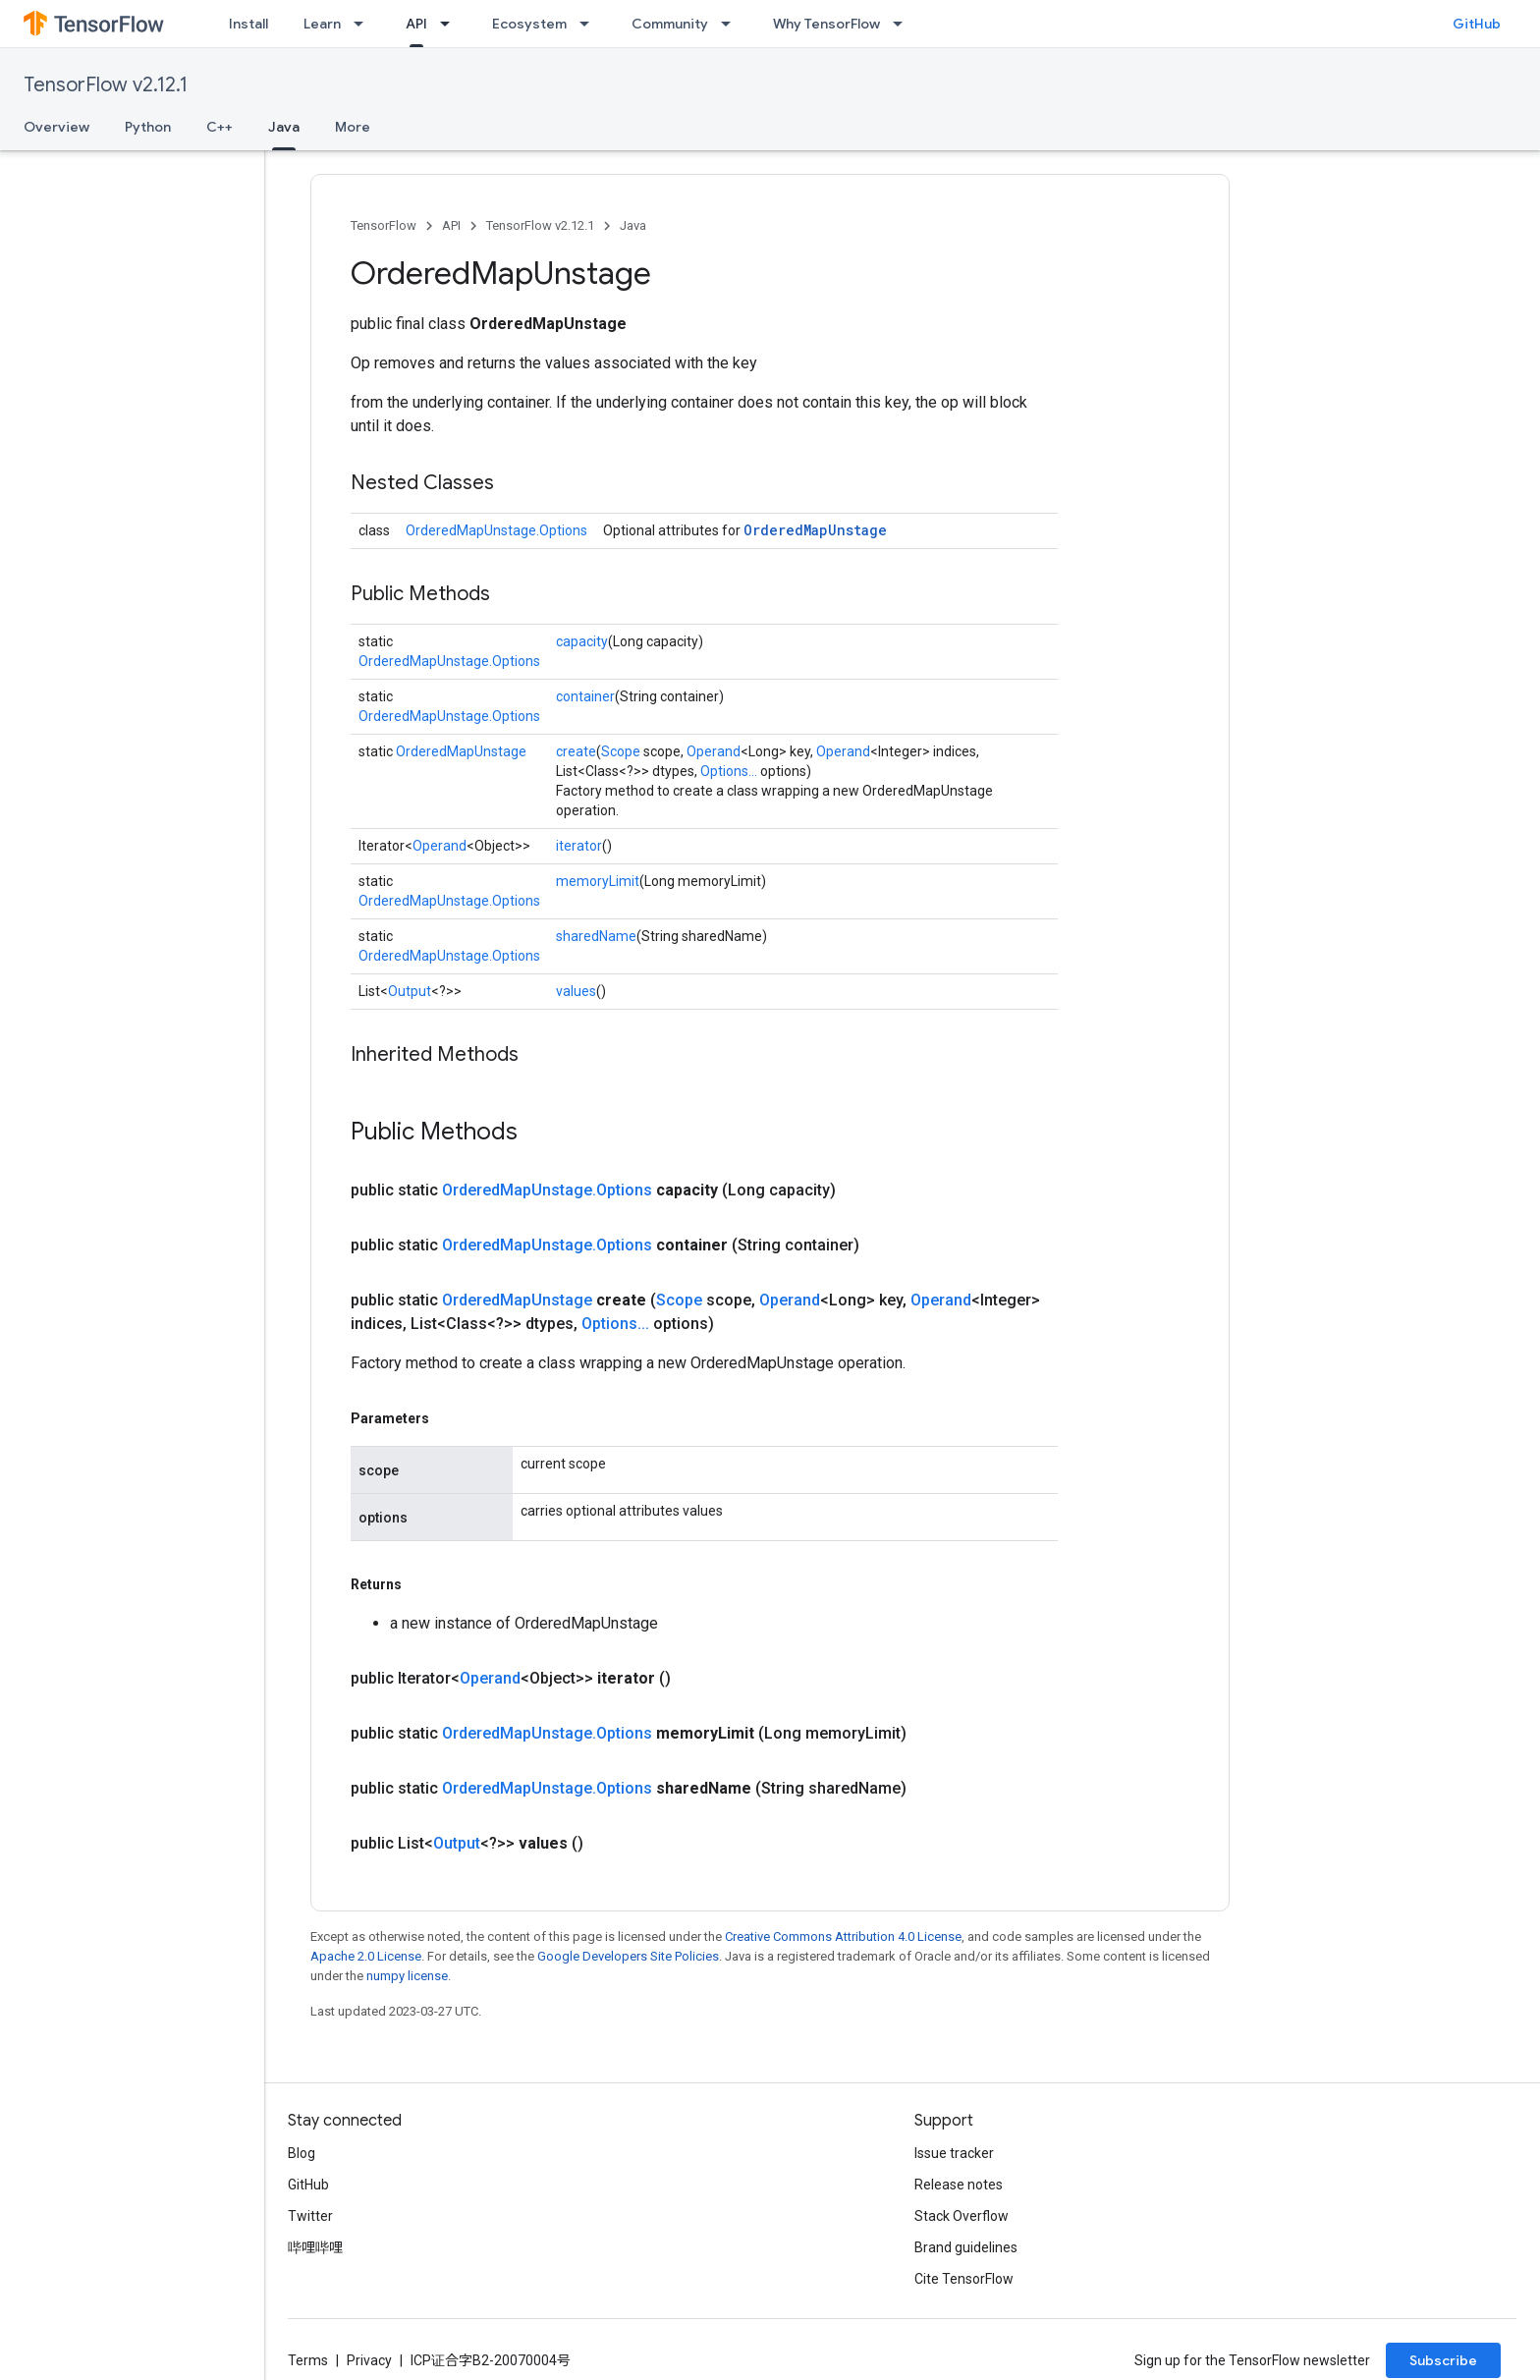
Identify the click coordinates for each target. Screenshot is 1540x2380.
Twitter (310, 2216)
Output (409, 991)
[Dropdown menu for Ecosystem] (590, 23)
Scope (620, 751)
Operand (714, 751)
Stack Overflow (961, 2216)
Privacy (369, 2360)
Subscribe (1443, 2360)
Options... (728, 771)
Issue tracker (954, 2153)
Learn (322, 23)
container (585, 696)
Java (633, 225)
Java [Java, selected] (284, 127)
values (576, 991)
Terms (308, 2360)
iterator (579, 846)
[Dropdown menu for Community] (731, 23)
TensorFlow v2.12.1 (106, 85)
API (451, 225)
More (352, 127)
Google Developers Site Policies (628, 1956)
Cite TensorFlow (964, 2279)
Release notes (958, 2184)
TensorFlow (383, 225)
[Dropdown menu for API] (450, 23)
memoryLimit (597, 881)
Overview (56, 127)
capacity (582, 641)
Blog (301, 2153)
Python (148, 127)
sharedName (596, 936)
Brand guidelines (966, 2247)
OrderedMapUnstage (815, 530)
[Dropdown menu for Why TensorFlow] (903, 23)
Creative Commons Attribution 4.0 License (843, 1936)
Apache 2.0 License (365, 1956)
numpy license (407, 1975)
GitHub (1477, 23)
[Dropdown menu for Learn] (364, 23)
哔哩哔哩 (315, 2247)
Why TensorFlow (826, 23)
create (576, 751)
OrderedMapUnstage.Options (496, 530)
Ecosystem (529, 23)
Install (248, 23)
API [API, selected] (416, 23)
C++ (219, 127)
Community (670, 23)
